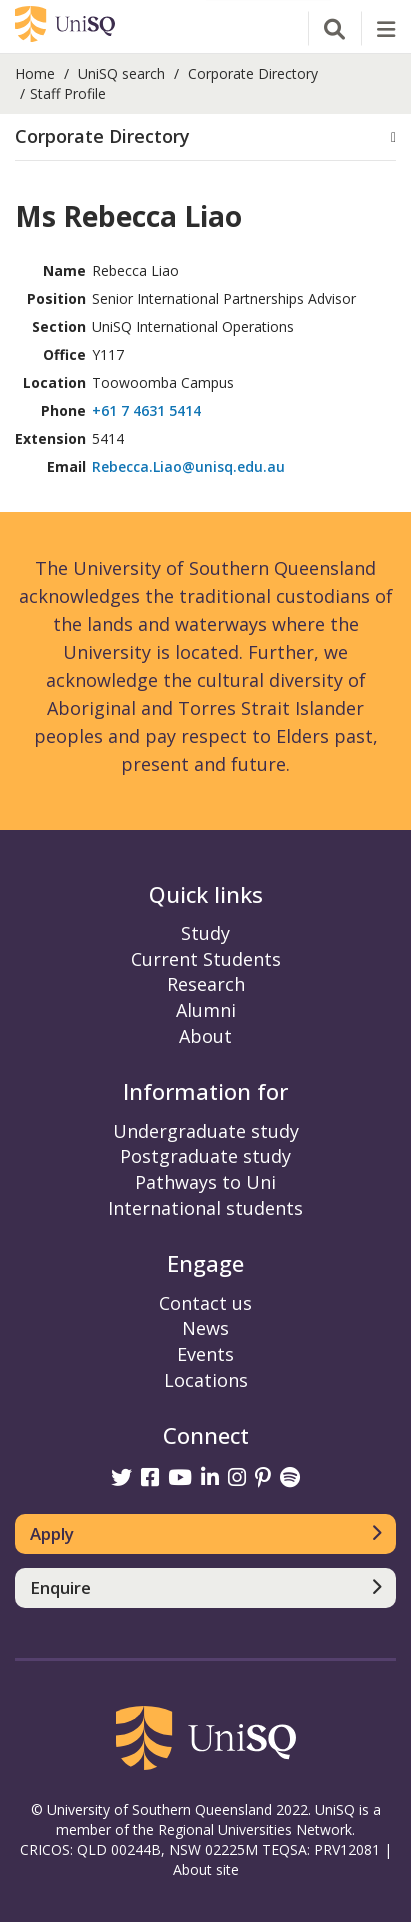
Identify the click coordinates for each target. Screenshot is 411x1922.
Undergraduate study (206, 1131)
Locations (206, 1380)
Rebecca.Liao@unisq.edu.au (188, 466)
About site (206, 1869)
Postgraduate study (205, 1156)
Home (35, 73)
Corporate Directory (253, 73)
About (205, 1036)
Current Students (206, 959)
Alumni (206, 1010)
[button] (205, 137)
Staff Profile (68, 93)
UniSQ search (121, 73)
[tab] (205, 137)
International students (205, 1208)
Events (205, 1354)
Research (206, 984)
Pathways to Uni (205, 1182)
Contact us (205, 1303)
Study (205, 933)
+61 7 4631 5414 (146, 410)
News (205, 1328)
